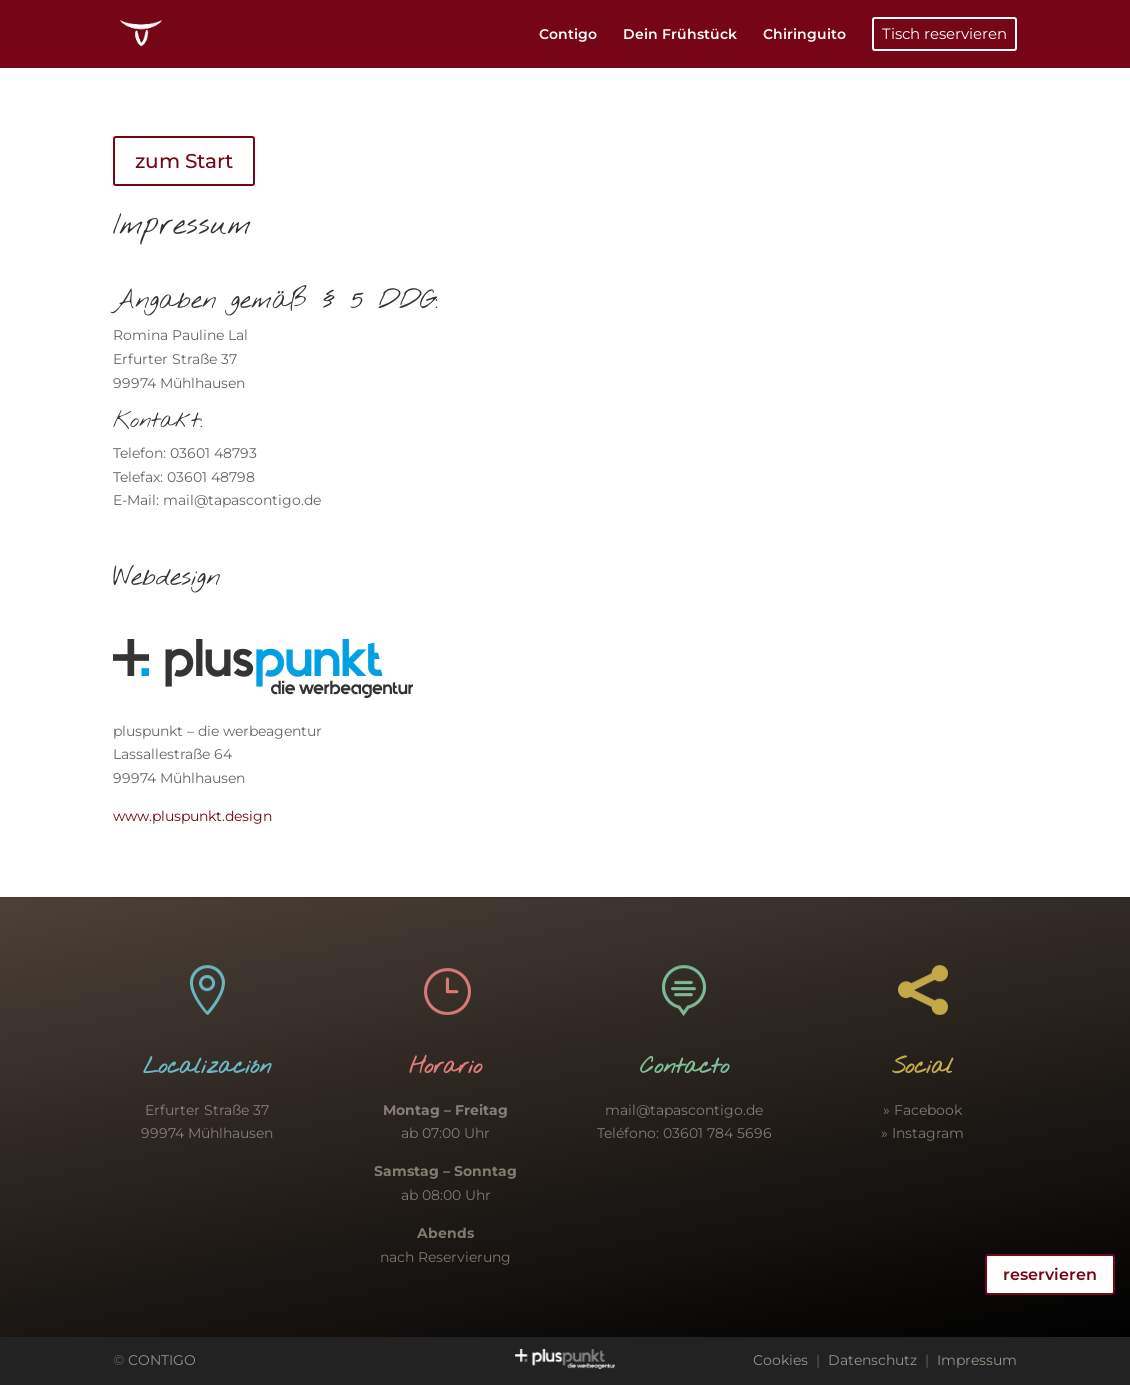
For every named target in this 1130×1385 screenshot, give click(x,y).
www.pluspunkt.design (192, 816)
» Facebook (922, 1110)
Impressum (977, 1360)
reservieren (1050, 1274)
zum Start (184, 161)
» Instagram (922, 1133)
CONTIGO (162, 1360)
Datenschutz (872, 1360)
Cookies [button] (780, 1360)
